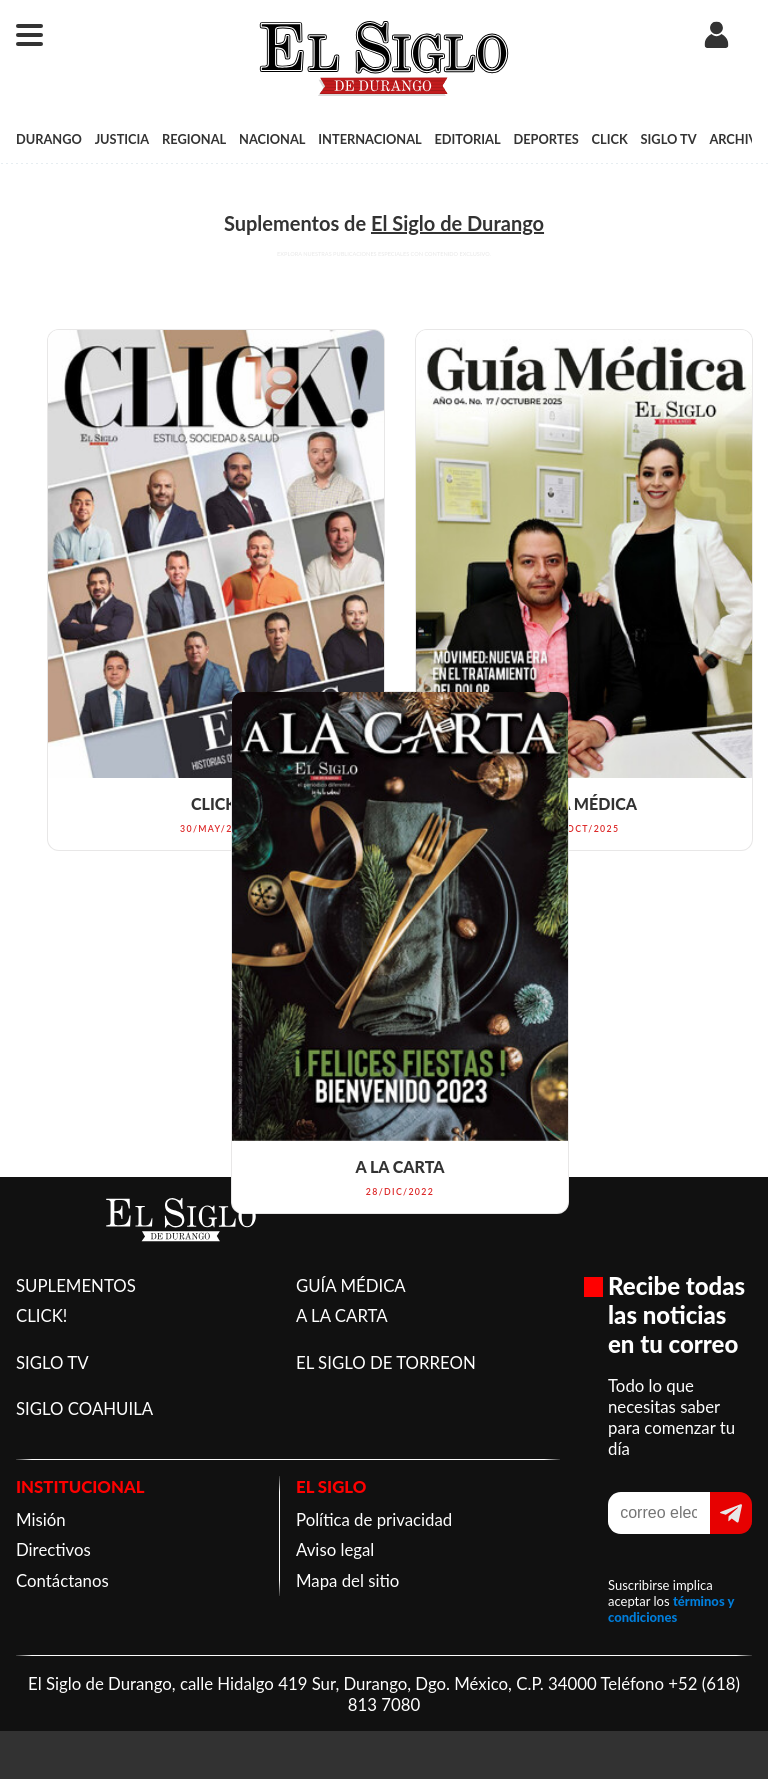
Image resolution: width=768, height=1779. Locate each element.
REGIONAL (194, 139)
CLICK (610, 139)
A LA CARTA (342, 1315)
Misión (41, 1519)
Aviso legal (335, 1549)
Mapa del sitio (347, 1580)
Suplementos (281, 223)
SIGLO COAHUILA (84, 1408)
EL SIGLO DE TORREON (386, 1362)
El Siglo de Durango (457, 223)
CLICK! (41, 1315)
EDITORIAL (467, 139)
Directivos (53, 1549)
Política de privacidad (374, 1519)
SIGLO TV (669, 139)
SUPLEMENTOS (76, 1285)
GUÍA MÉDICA (351, 1285)
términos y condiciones (671, 1609)
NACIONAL (272, 139)
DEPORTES (545, 139)
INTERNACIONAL (369, 139)
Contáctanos (62, 1580)
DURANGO (49, 139)
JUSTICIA (122, 139)
